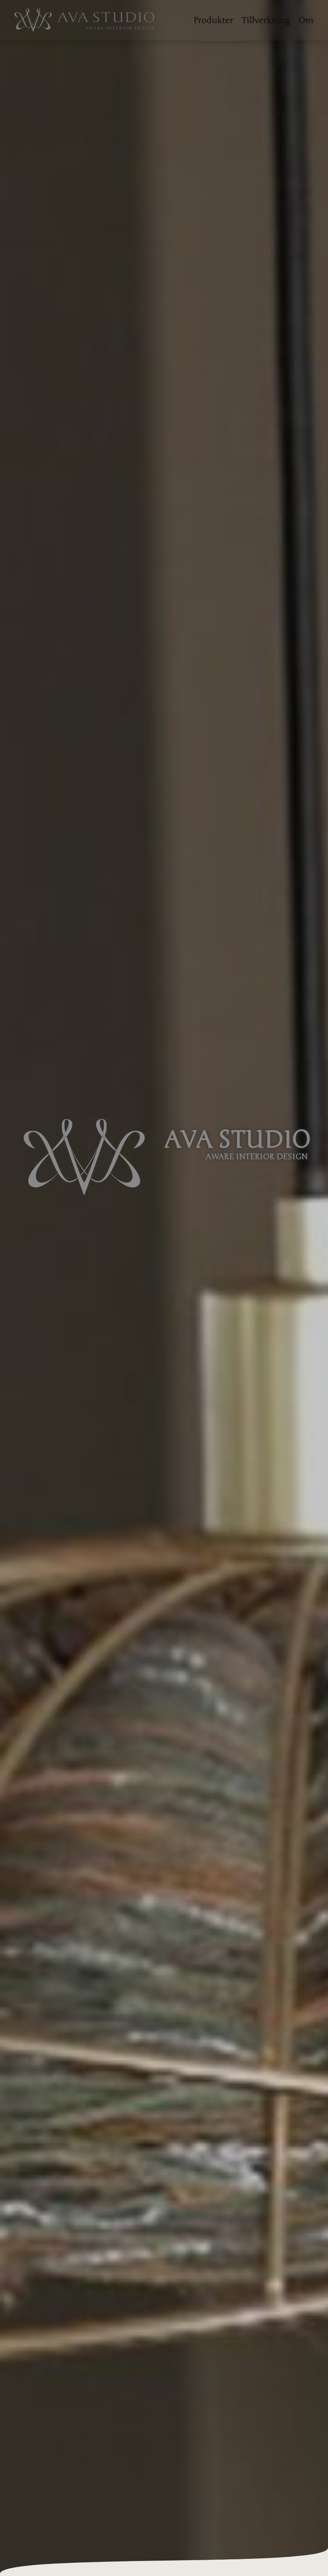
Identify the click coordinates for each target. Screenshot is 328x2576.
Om (306, 20)
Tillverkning (266, 20)
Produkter (213, 20)
